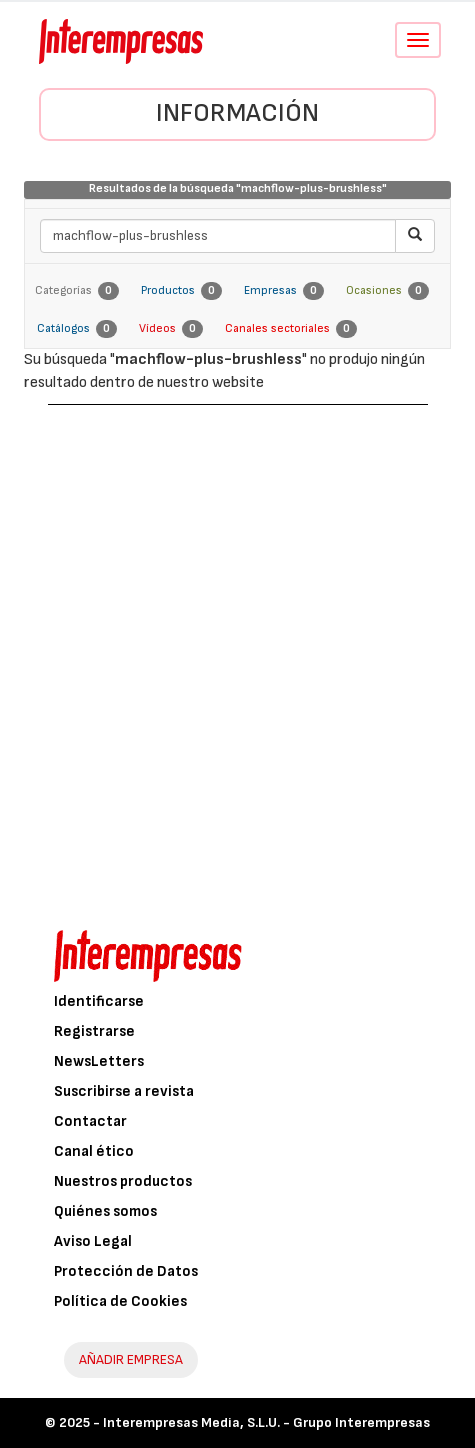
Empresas (284, 291)
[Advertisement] (237, 652)
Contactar (90, 1121)
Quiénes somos (105, 1211)
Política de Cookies (120, 1301)
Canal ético (94, 1151)
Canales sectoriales (291, 329)
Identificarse (99, 1001)
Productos (181, 291)
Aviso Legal (93, 1241)
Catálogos (77, 329)
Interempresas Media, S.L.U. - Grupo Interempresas (266, 1422)
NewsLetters (99, 1061)
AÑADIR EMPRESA (131, 1359)
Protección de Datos (126, 1271)
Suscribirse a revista (124, 1091)
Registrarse (94, 1031)
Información (237, 113)
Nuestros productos (123, 1181)
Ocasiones (387, 291)
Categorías (77, 291)
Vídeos (171, 329)
